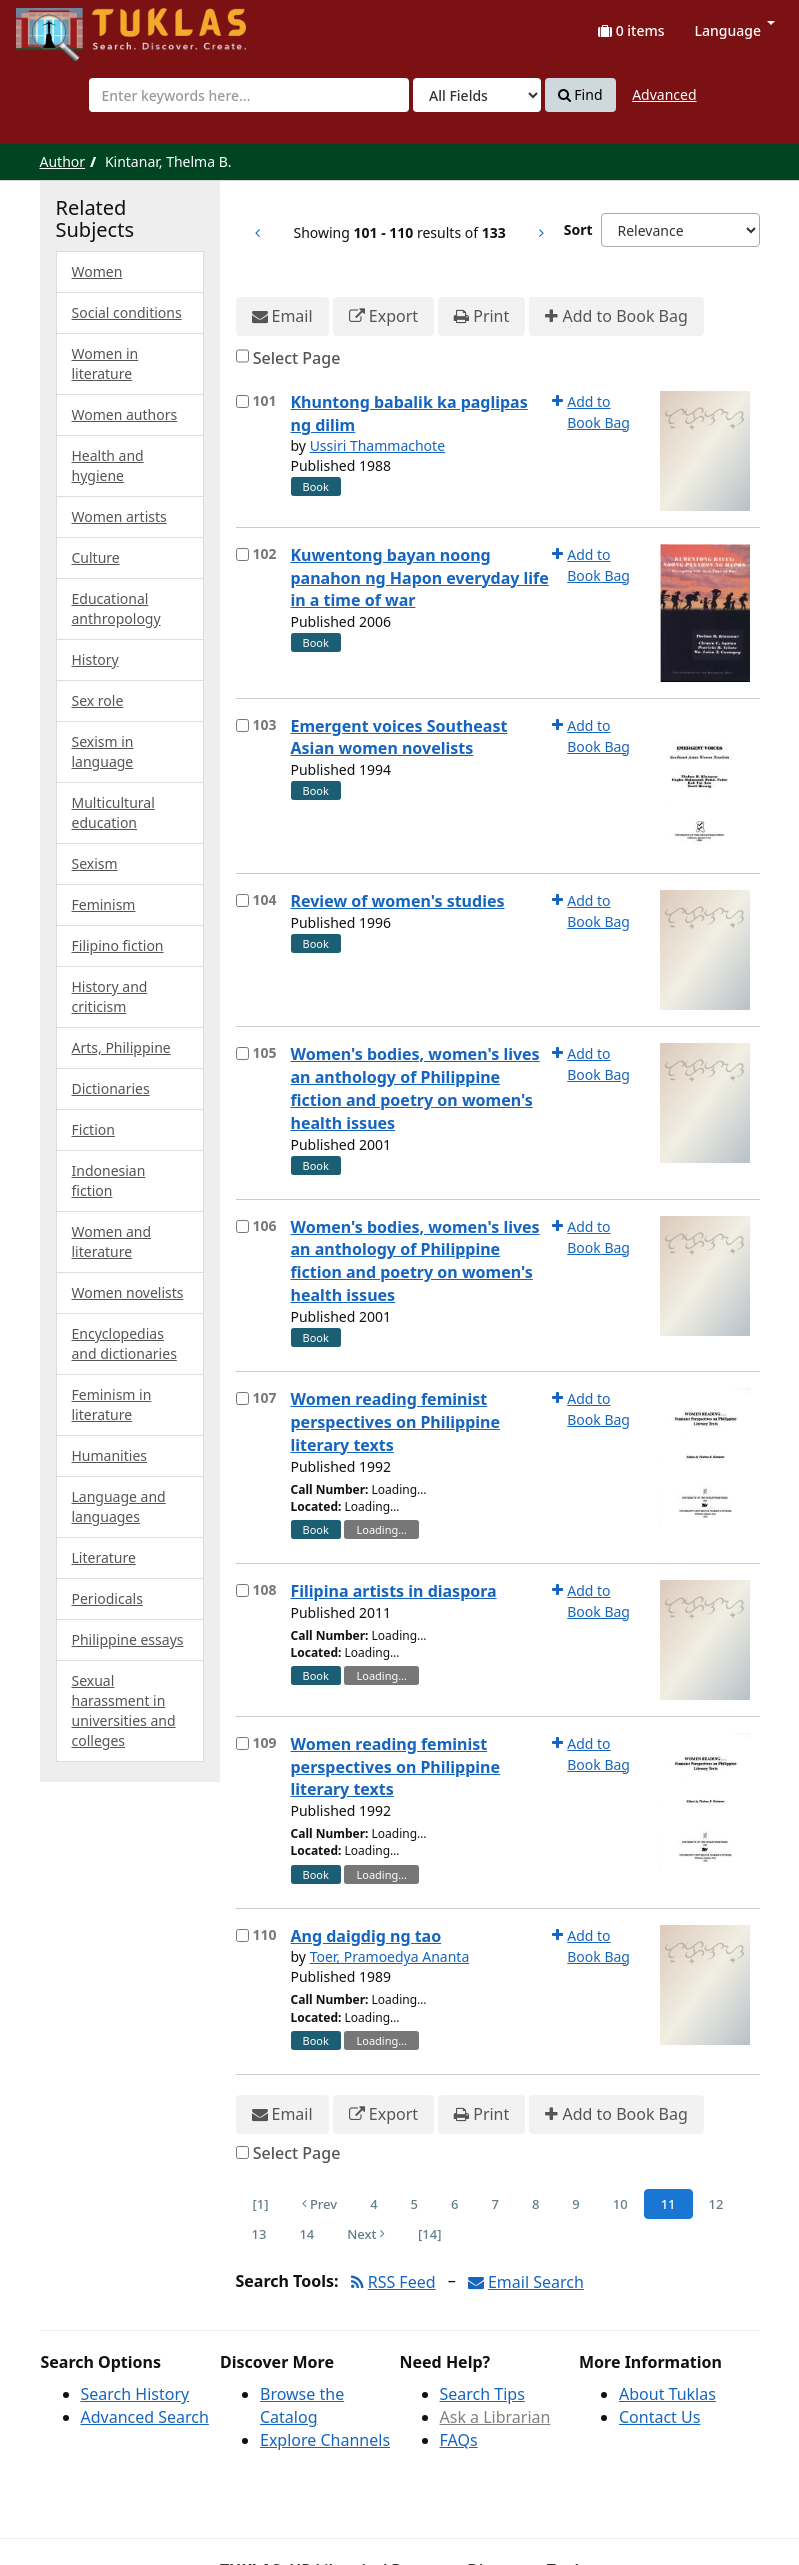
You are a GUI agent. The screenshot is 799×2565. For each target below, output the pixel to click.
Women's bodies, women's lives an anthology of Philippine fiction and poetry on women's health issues (415, 1088)
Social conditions (127, 312)
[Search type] (477, 95)
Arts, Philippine (121, 1047)
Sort (578, 229)
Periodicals (107, 1598)
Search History (135, 2394)
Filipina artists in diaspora (394, 1591)
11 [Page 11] (668, 2204)
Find (580, 95)
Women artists (119, 516)
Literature (104, 1557)
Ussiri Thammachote (377, 445)
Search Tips (482, 2394)
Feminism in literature (112, 1404)
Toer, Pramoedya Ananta (390, 1956)
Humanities (110, 1455)
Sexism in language (103, 751)
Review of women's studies (398, 901)
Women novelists (128, 1292)
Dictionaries (111, 1088)
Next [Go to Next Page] (366, 2234)
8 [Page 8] (535, 2204)
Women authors (125, 414)
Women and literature (112, 1241)
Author (63, 161)
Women (97, 271)
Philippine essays (128, 1639)
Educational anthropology (116, 608)
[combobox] (249, 95)
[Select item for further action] (242, 401)
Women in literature (105, 363)
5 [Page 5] (414, 2204)
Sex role (98, 700)
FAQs (459, 2440)
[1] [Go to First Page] (261, 2204)
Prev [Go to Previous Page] (320, 2204)
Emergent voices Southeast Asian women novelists (399, 737)
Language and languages (119, 1506)
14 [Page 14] (306, 2234)
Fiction (93, 1129)
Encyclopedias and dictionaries (124, 1343)
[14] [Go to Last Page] (429, 2234)
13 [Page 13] (259, 2234)
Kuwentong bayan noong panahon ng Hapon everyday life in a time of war (420, 578)
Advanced (664, 94)
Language (735, 30)
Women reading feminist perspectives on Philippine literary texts (396, 1422)
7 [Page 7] (494, 2204)
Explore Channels (325, 2440)
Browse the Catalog (302, 2405)
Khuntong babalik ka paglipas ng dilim (409, 413)
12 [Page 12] (716, 2204)
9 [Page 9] (575, 2204)
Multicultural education (113, 812)
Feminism (104, 904)
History (95, 659)
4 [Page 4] (373, 2204)
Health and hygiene (108, 465)
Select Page (297, 358)
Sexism (95, 863)
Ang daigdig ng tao (366, 1936)
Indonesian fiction (109, 1180)
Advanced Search (145, 2417)
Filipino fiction (118, 945)
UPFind (65, 25)
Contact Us (659, 2417)
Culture (96, 557)
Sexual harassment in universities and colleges (124, 1710)
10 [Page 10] (620, 2204)
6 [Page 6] (454, 2204)
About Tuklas (667, 2394)
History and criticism (110, 996)
